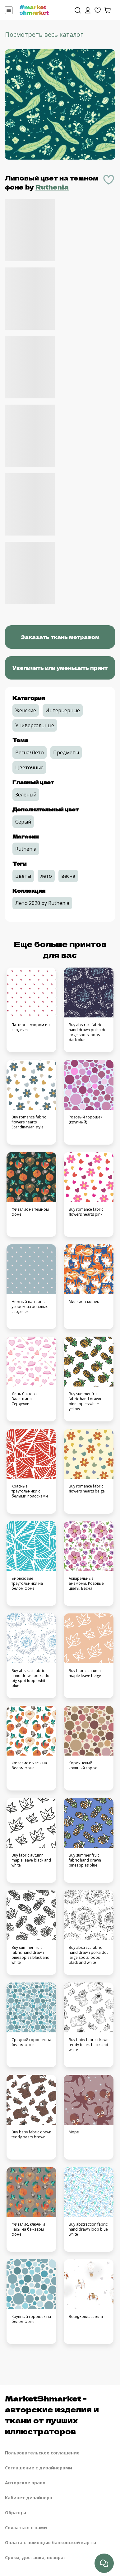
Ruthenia (52, 186)
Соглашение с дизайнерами (38, 2468)
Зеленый (25, 794)
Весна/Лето (29, 752)
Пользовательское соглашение (42, 2453)
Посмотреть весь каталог (44, 34)
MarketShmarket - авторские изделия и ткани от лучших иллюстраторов (52, 2414)
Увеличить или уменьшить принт (60, 667)
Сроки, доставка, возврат (35, 2557)
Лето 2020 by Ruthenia (42, 903)
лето (46, 875)
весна (68, 875)
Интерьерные (62, 710)
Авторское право (25, 2483)
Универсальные (34, 725)
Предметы (66, 752)
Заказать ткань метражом (60, 637)
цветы (23, 875)
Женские (25, 710)
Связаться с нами (26, 2527)
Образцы (15, 2513)
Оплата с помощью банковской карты (50, 2542)
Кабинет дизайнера (28, 2498)
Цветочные (29, 767)
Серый (23, 821)
